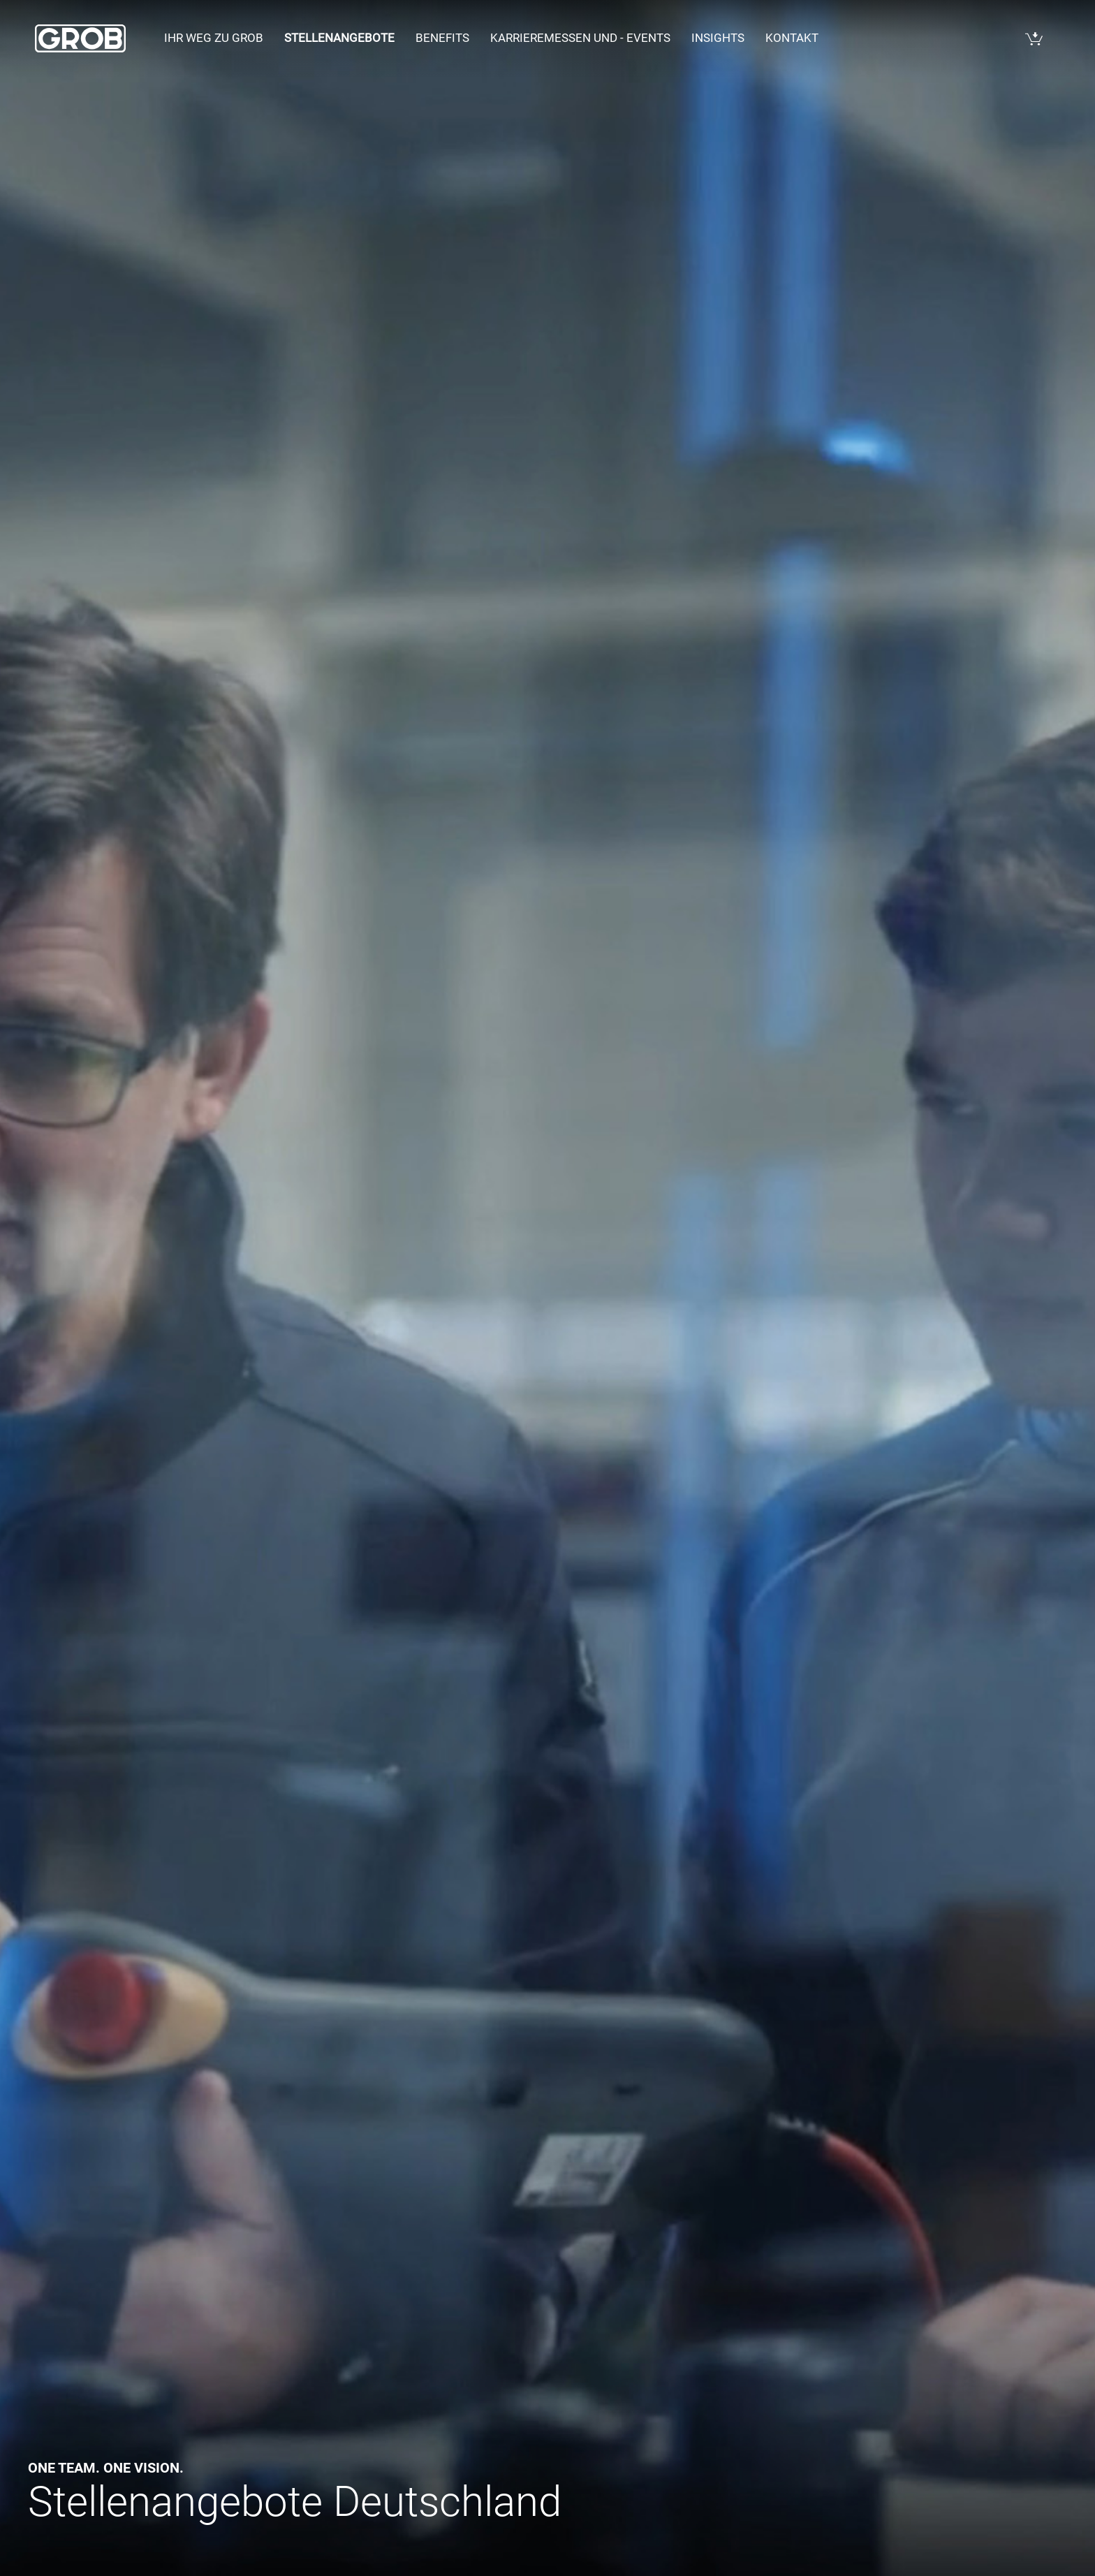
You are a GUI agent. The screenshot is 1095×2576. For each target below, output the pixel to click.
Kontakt (791, 38)
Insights (717, 38)
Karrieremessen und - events (580, 38)
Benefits (442, 38)
